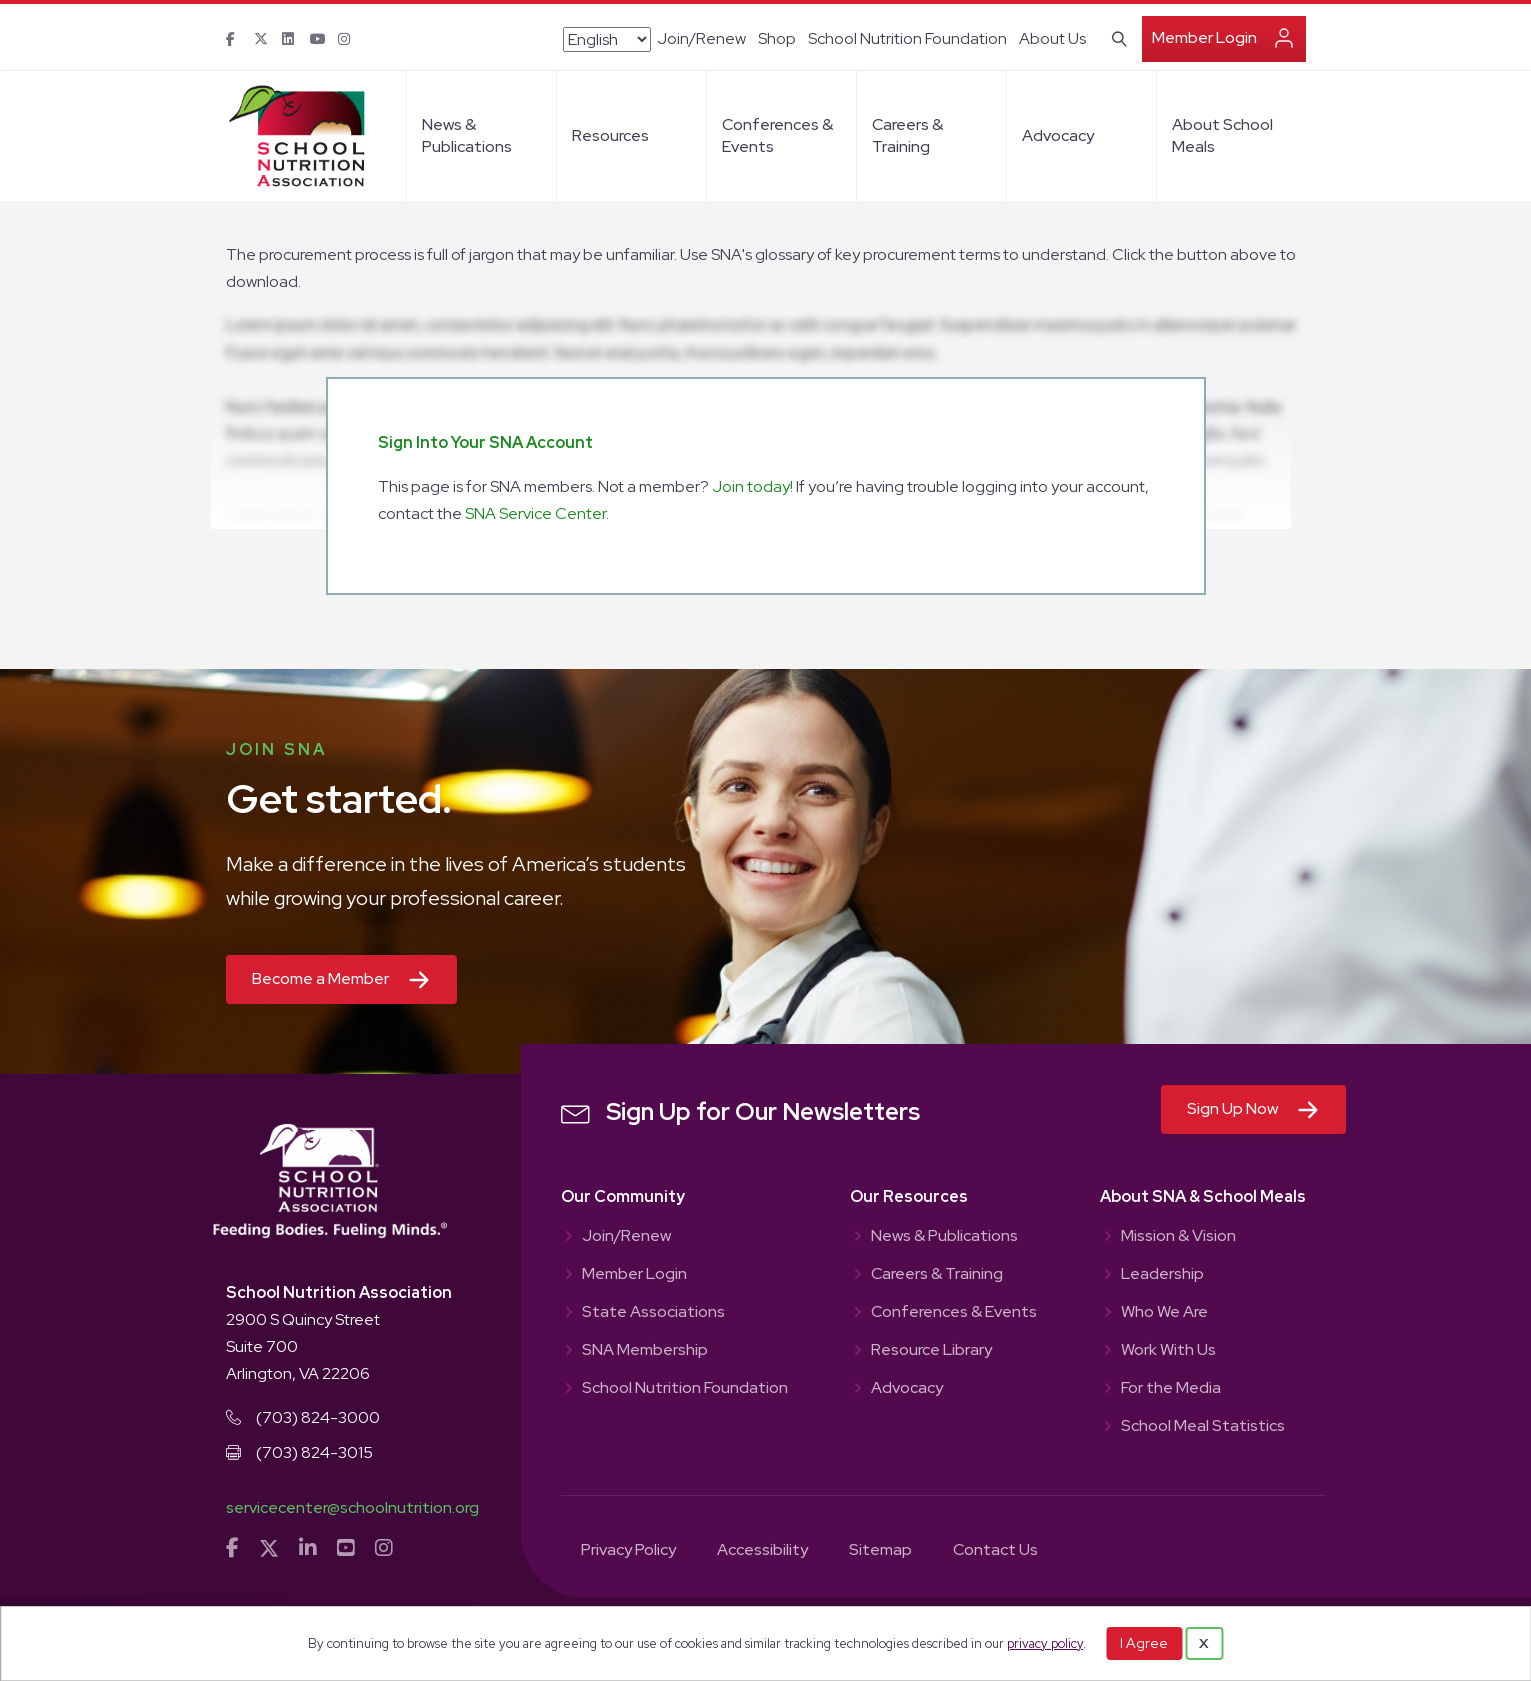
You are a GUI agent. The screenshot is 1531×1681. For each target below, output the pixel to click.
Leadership (1162, 1275)
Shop (777, 38)
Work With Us (1168, 1351)
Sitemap (880, 1551)
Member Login (1204, 37)
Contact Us (995, 1551)
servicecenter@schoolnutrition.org (352, 1507)
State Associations (653, 1313)
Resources (610, 135)
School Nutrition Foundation (907, 38)
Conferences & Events (777, 135)
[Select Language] (607, 39)
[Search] (1115, 37)
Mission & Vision (1178, 1237)
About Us (1052, 38)
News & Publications (467, 135)
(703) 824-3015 (314, 1452)
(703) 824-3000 (318, 1417)
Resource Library (931, 1351)
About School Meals (1222, 135)
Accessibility (762, 1551)
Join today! (752, 486)
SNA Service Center (535, 513)
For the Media (1171, 1389)
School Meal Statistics (1203, 1427)
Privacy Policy (628, 1551)
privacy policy (1045, 1643)
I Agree (1144, 1643)
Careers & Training (907, 135)
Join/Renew (701, 38)
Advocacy (1058, 135)
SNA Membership (645, 1351)
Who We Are (1164, 1313)
